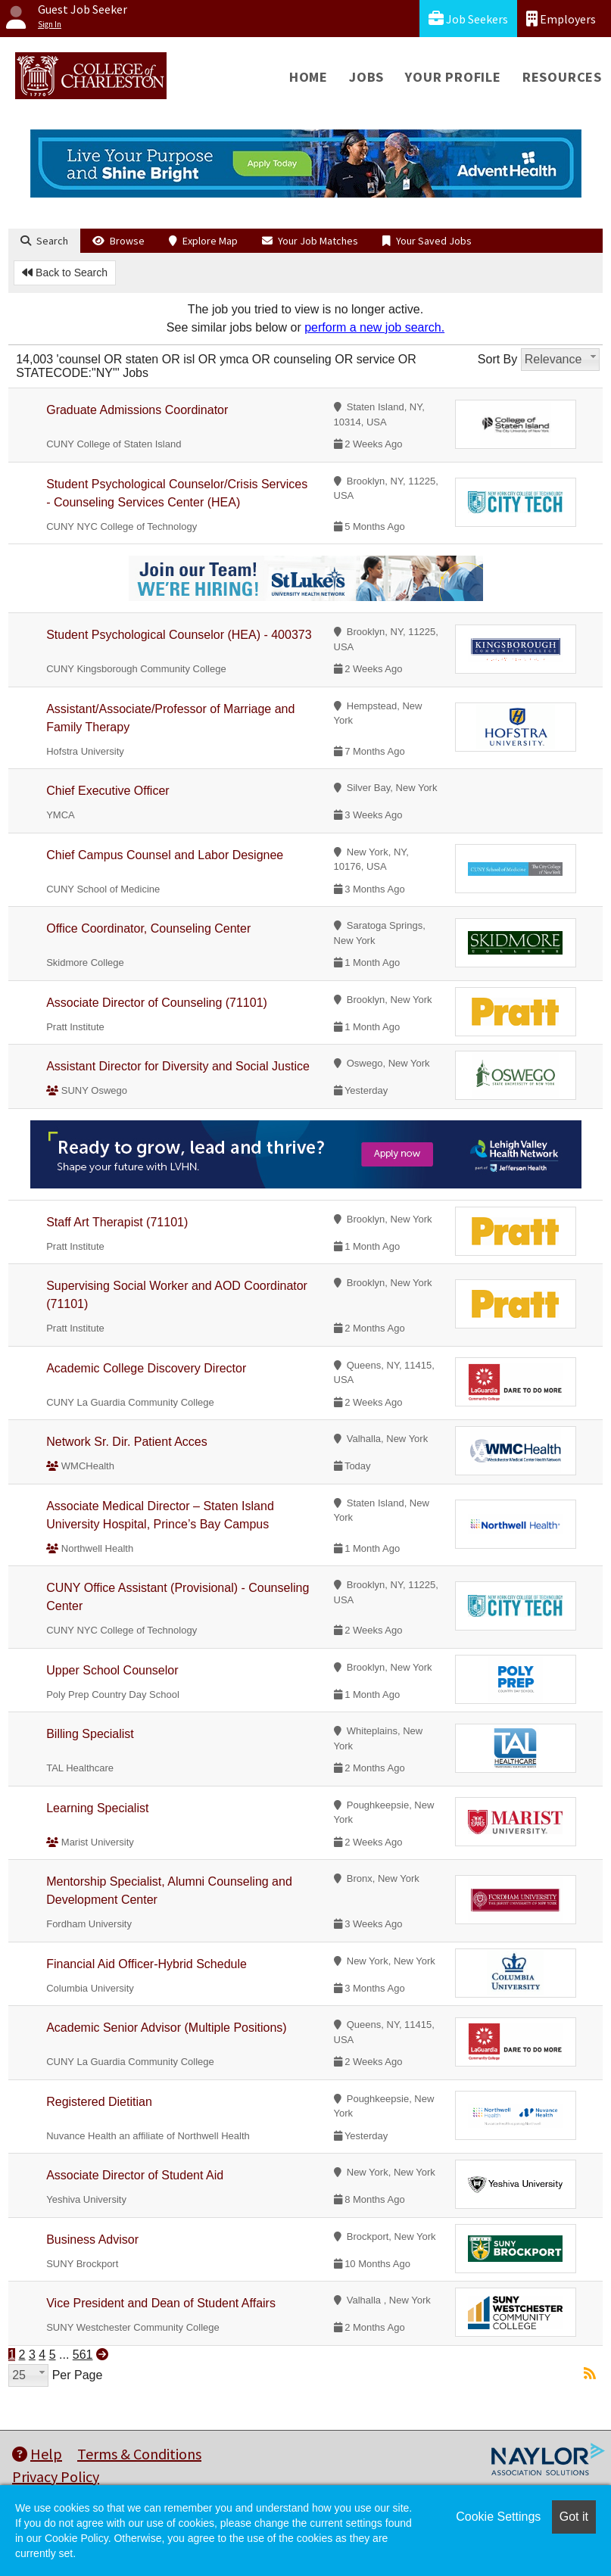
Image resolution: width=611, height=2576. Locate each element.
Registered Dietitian (99, 2101)
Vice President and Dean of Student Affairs (161, 2303)
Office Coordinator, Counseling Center (148, 928)
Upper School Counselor (112, 1670)
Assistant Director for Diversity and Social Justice (178, 1066)
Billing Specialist (90, 1733)
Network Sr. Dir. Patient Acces (126, 1441)
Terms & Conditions (139, 2453)
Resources (562, 77)
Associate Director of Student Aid (134, 2175)
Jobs (366, 77)
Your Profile (453, 77)
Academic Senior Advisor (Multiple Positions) (166, 2027)
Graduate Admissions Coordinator (137, 409)
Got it (574, 2516)
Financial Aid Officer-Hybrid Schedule (146, 1964)
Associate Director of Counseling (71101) (156, 1002)
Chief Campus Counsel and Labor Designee (164, 855)
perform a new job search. (374, 327)
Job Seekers (468, 18)
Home (308, 77)
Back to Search (65, 272)
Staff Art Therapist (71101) (117, 1222)
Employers (561, 18)
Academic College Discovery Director (146, 1368)
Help (37, 2453)
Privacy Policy (55, 2476)
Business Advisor (92, 2239)
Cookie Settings (498, 2516)
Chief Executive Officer (107, 790)
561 (83, 2354)
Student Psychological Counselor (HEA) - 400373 (178, 634)
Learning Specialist (97, 1808)
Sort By (497, 359)
